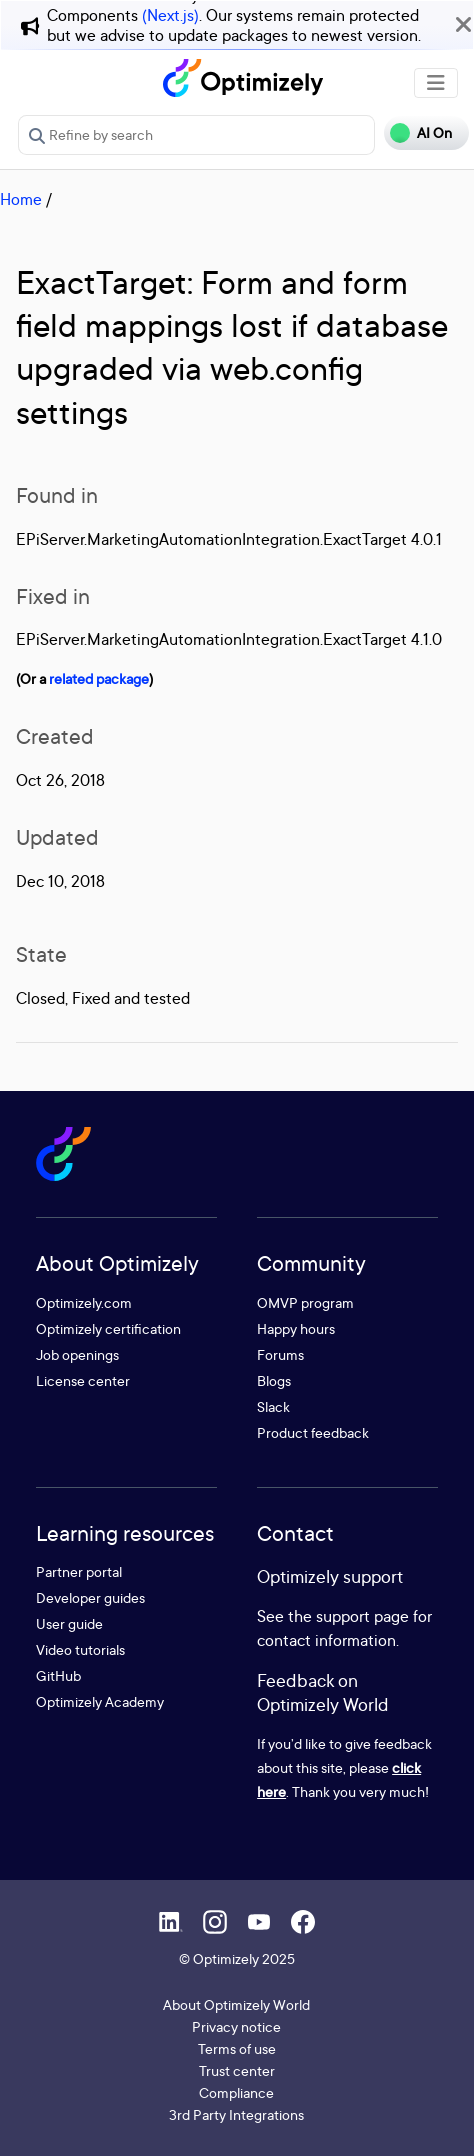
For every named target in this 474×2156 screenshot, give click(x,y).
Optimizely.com (84, 1302)
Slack (273, 1406)
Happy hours (296, 1328)
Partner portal (79, 1571)
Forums (280, 1354)
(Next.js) (170, 15)
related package (99, 678)
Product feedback (313, 1432)
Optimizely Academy (100, 1701)
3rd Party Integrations (236, 2114)
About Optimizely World (236, 2004)
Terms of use (237, 2048)
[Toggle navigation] (436, 83)
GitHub (58, 1675)
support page (362, 1616)
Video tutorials (80, 1649)
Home (21, 199)
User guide (69, 1623)
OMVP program (305, 1302)
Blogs (274, 1380)
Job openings (77, 1354)
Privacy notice (236, 2026)
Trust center (237, 2070)
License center (83, 1380)
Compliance (236, 2092)
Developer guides (90, 1597)
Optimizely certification (108, 1328)
